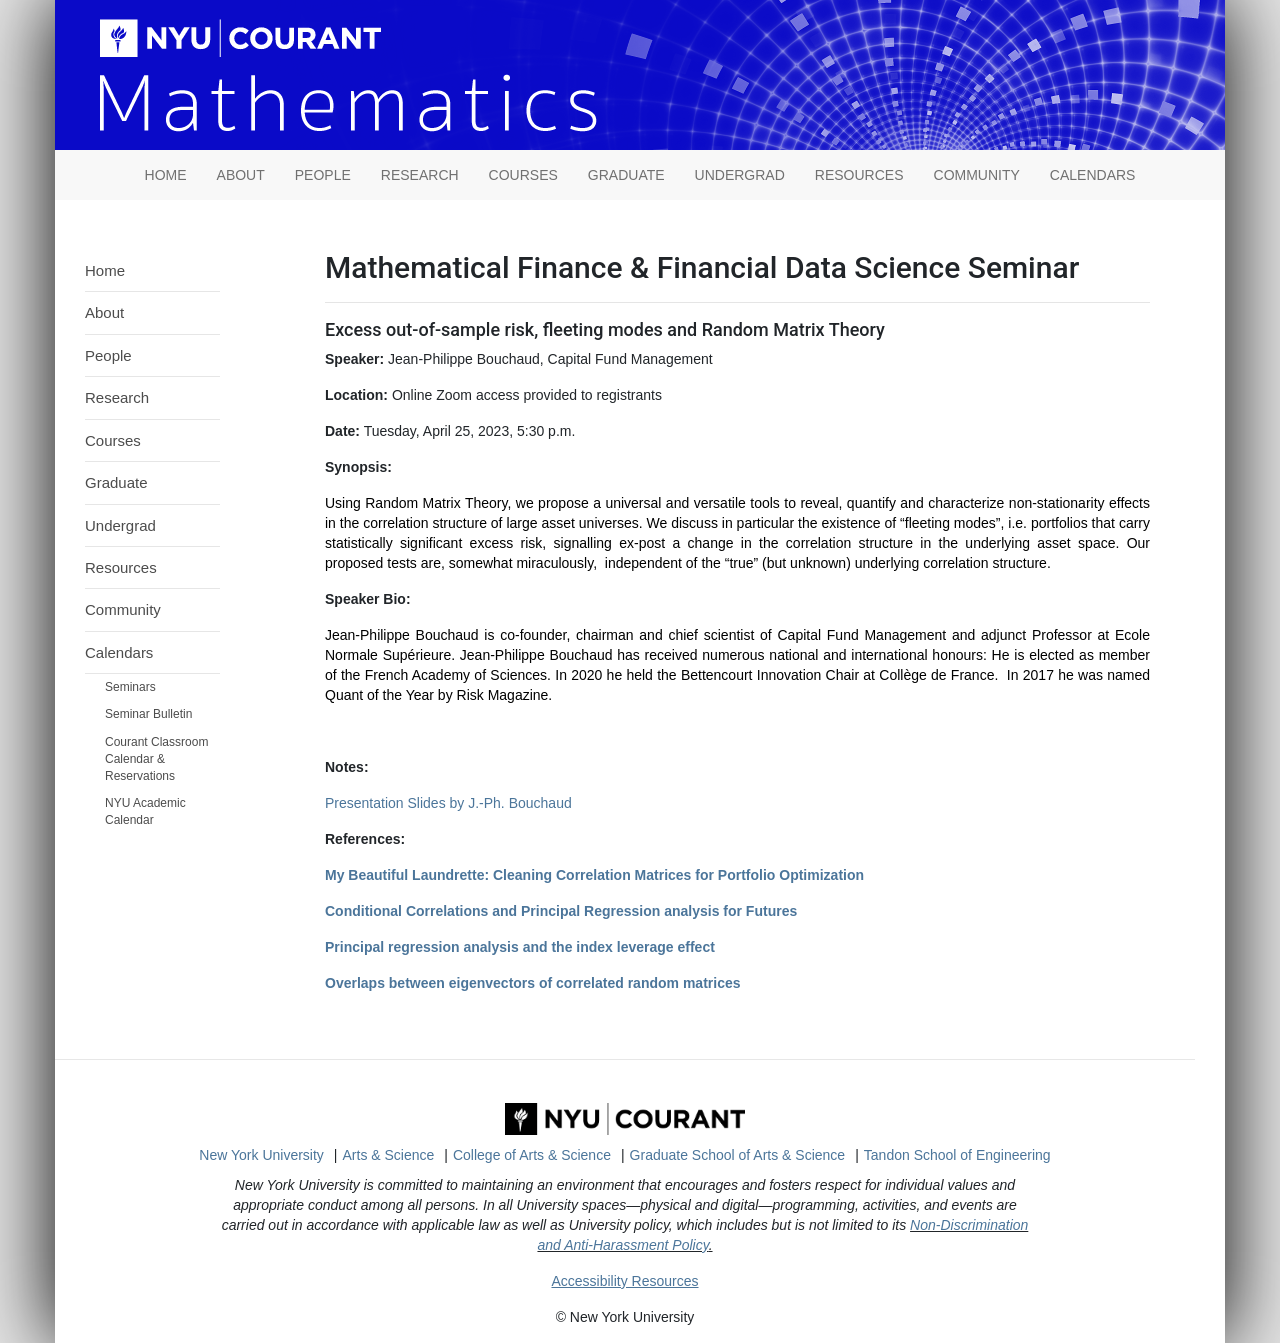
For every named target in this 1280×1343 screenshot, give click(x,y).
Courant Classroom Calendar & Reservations (156, 759)
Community (977, 175)
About (241, 175)
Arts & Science (389, 1155)
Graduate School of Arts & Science (738, 1155)
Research (420, 175)
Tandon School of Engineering (957, 1155)
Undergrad (740, 175)
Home (105, 270)
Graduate (626, 175)
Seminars (130, 687)
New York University (261, 1155)
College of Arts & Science (532, 1155)
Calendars (1093, 175)
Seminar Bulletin (148, 714)
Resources (859, 175)
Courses (523, 175)
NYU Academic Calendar (145, 811)
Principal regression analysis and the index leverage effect (520, 947)
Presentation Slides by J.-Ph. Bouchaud (448, 803)
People (323, 175)
